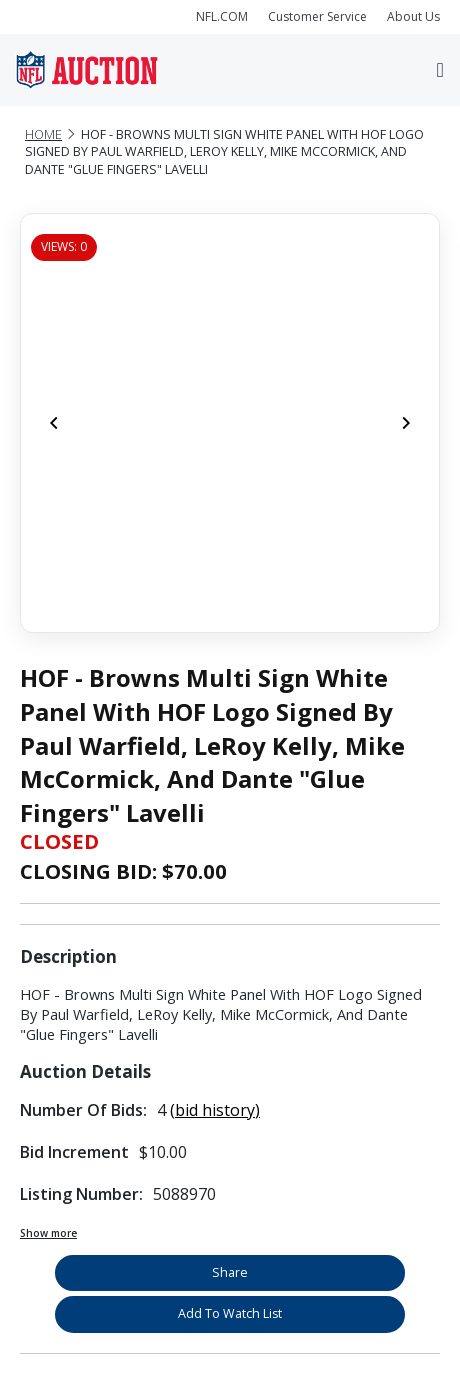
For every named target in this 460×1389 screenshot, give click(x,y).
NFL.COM (222, 16)
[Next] (406, 423)
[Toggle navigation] (440, 70)
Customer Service (317, 16)
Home (43, 134)
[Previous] (54, 423)
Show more (48, 1233)
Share (230, 1272)
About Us (413, 16)
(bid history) (215, 1110)
